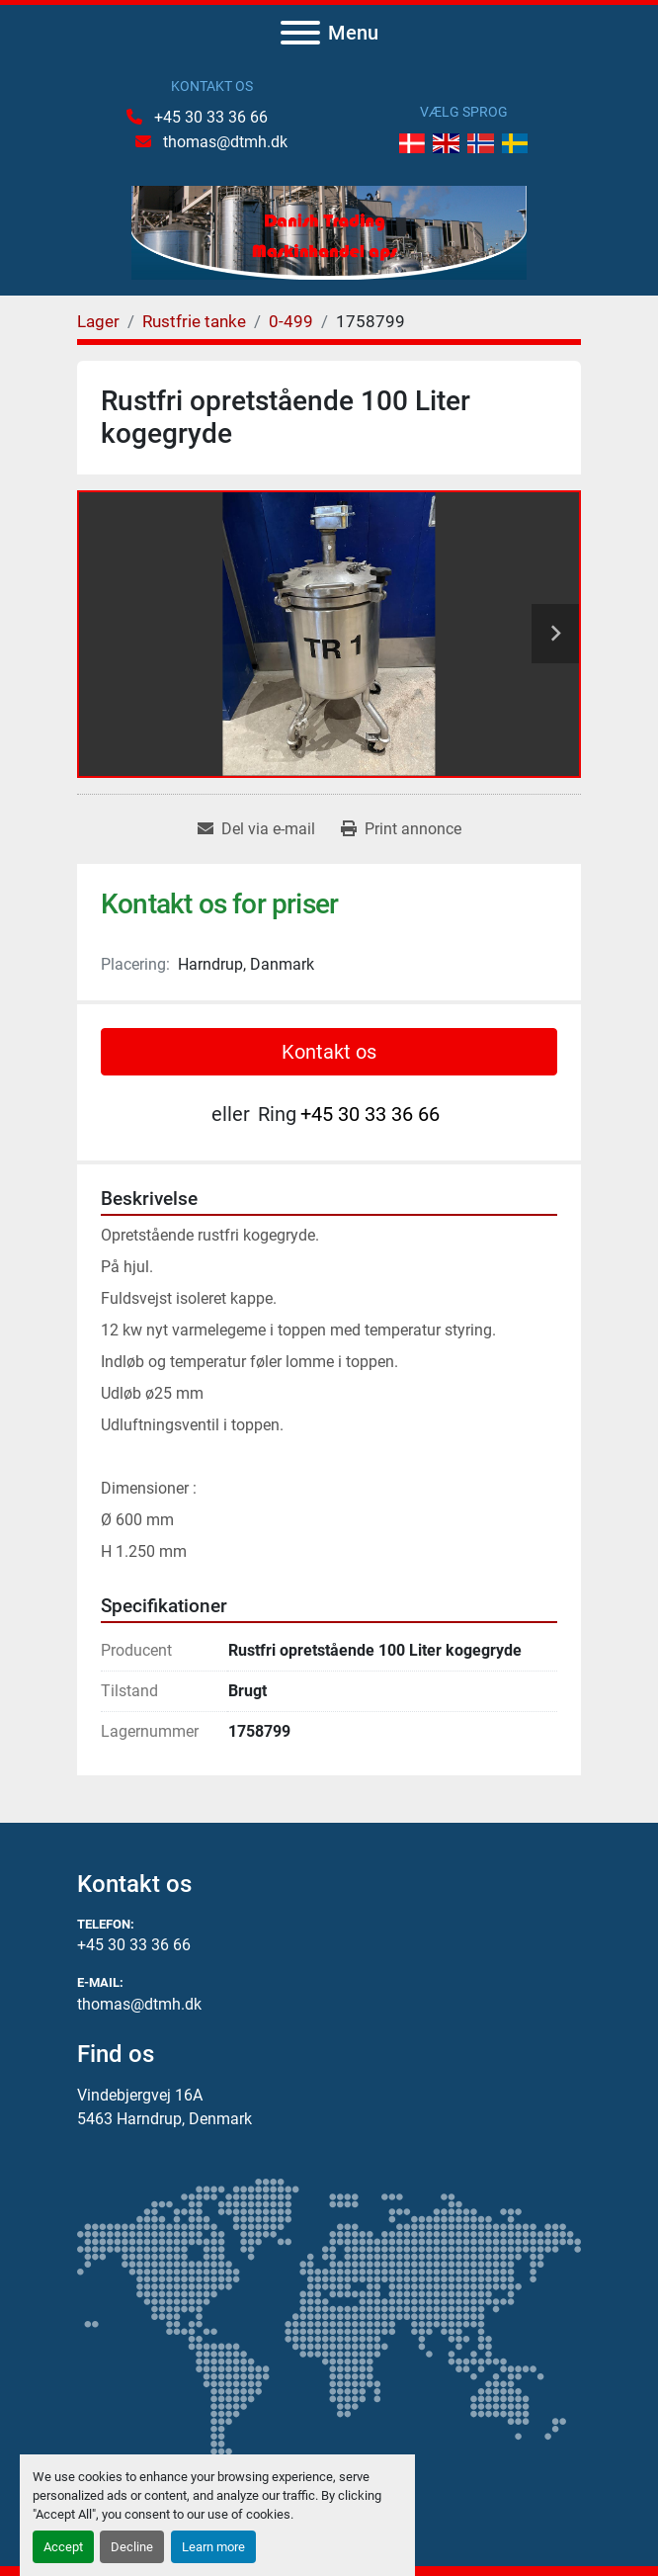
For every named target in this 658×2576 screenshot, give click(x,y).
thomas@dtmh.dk (223, 141)
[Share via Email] (256, 829)
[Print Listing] (401, 829)
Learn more (213, 2546)
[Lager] (98, 321)
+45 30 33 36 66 (209, 117)
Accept (63, 2546)
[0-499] (291, 321)
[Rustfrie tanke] (194, 321)
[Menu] (300, 32)
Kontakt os (329, 1052)
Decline (132, 2546)
